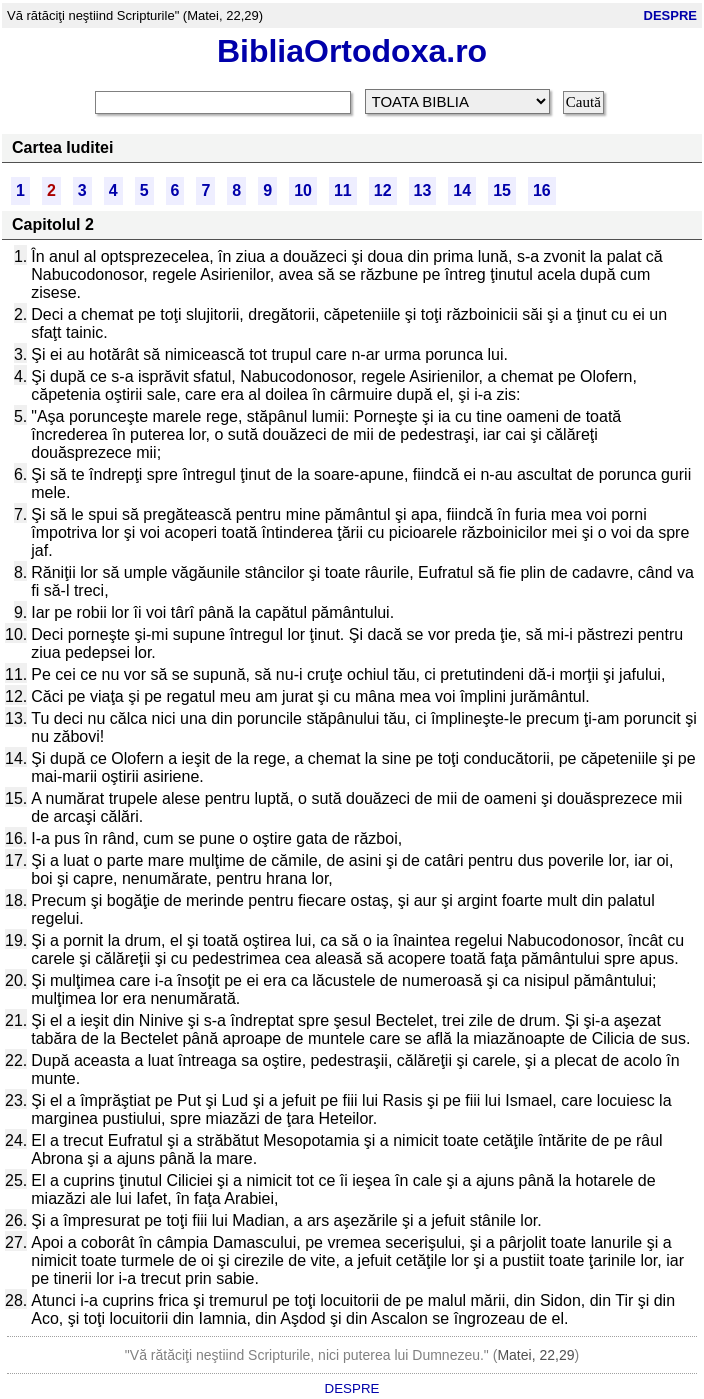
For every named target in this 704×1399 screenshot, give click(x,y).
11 (343, 190)
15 (502, 190)
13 (423, 190)
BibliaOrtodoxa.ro (352, 51)
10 (303, 190)
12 (383, 190)
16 (542, 190)
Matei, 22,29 (535, 1355)
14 (462, 190)
